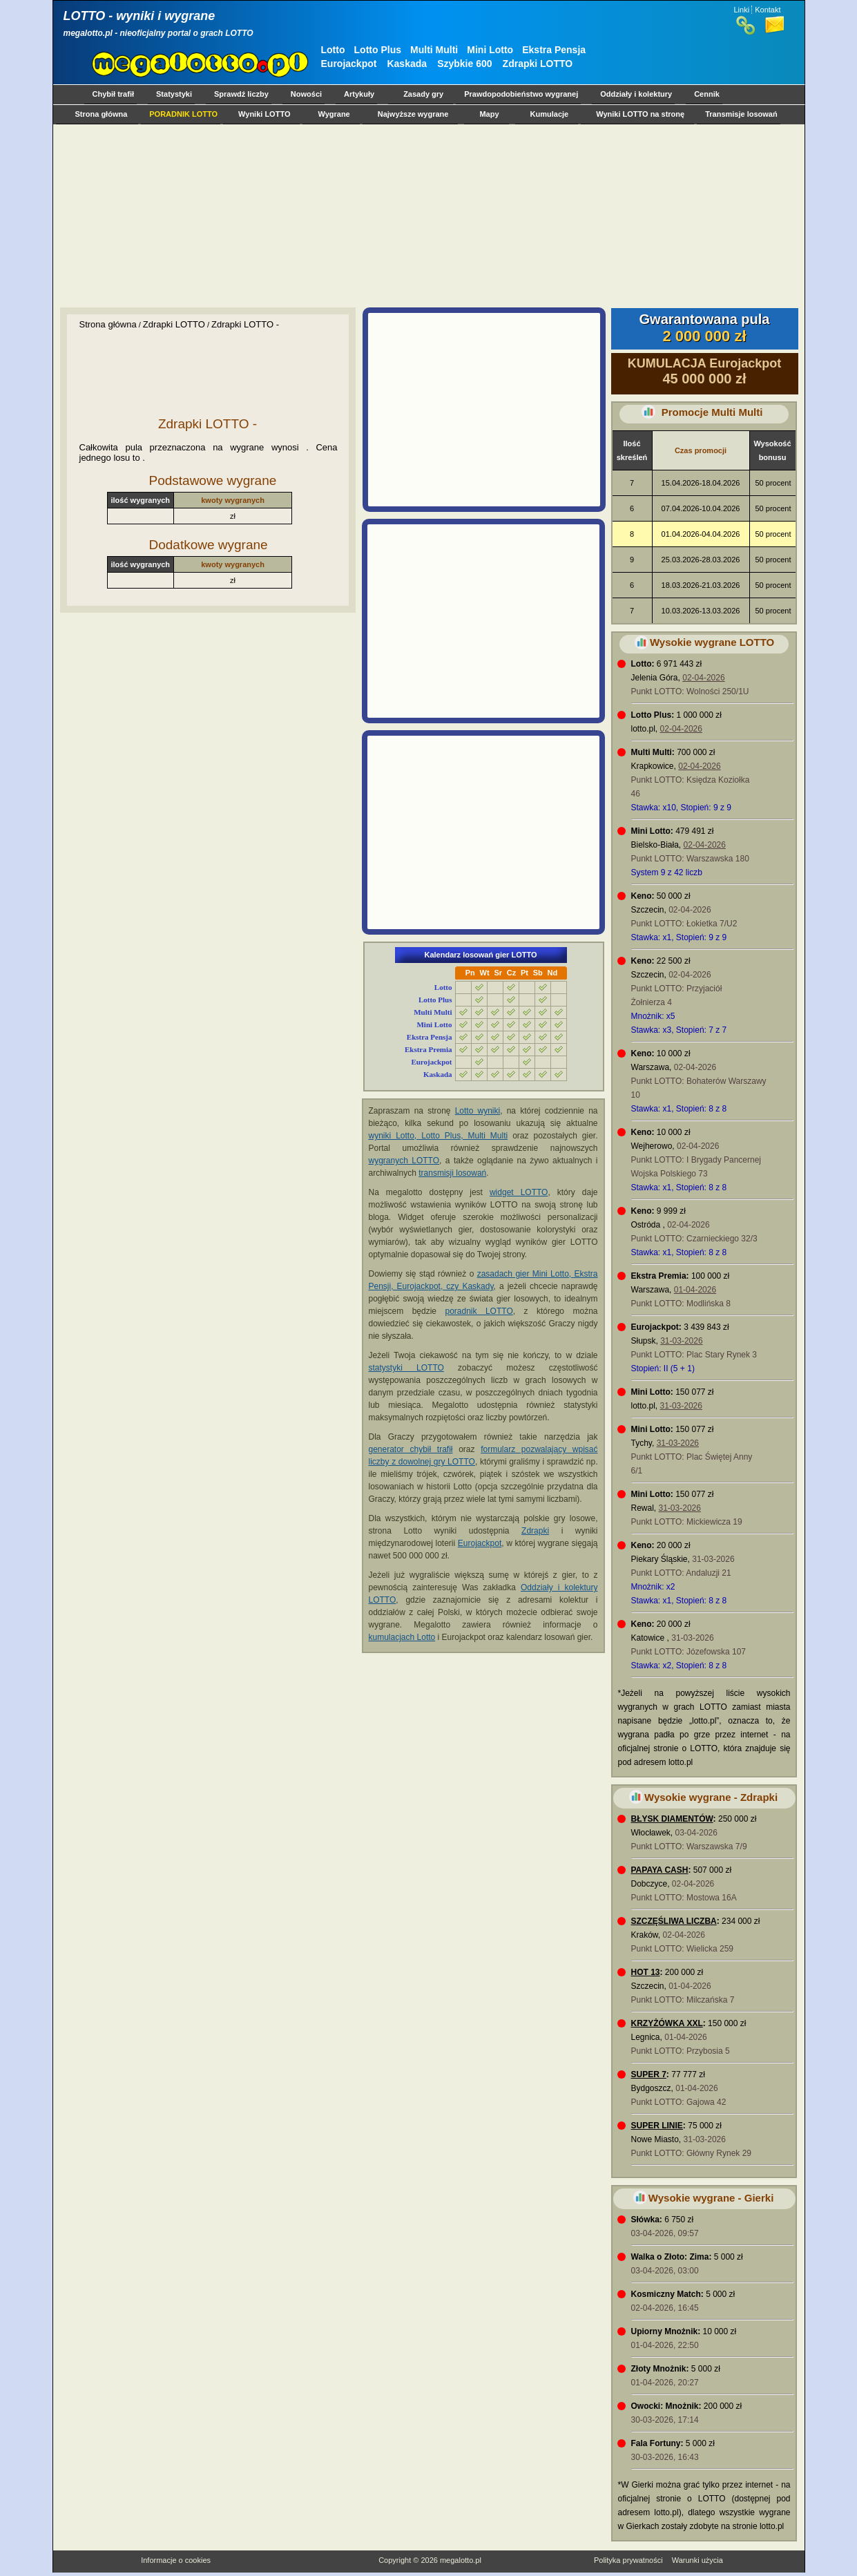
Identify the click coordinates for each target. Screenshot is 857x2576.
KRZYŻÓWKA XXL (667, 2023)
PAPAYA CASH (660, 1870)
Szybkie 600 (464, 63)
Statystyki (174, 94)
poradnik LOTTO (478, 1311)
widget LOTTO (519, 1192)
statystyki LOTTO (406, 1368)
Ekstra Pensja (554, 49)
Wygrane (333, 114)
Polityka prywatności (628, 2560)
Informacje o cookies (176, 2560)
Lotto (333, 49)
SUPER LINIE (657, 2125)
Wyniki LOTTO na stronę (640, 114)
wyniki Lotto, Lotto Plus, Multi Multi (438, 1136)
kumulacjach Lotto (402, 1637)
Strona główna (101, 114)
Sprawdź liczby (241, 94)
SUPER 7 (648, 2074)
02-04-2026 (703, 678)
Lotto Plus (377, 49)
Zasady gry (423, 94)
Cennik (707, 94)
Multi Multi (434, 49)
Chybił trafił (114, 94)
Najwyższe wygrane (413, 114)
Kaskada (407, 63)
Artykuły (359, 94)
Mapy (489, 114)
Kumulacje (549, 114)
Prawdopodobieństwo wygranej (521, 94)
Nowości (306, 94)
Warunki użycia (697, 2560)
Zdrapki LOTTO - (245, 324)
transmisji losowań (452, 1173)
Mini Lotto (490, 49)
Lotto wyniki (478, 1111)
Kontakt (767, 10)
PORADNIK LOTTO (183, 114)
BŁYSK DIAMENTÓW (672, 1819)
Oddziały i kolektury (636, 94)
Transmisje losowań (741, 114)
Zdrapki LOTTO (538, 63)
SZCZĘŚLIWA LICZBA (674, 1921)
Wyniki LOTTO (264, 114)
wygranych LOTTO (404, 1160)
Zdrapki (535, 1531)
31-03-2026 (681, 1341)
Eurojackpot (349, 63)
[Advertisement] (426, 215)
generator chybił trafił (411, 1449)
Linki (742, 10)
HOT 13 (645, 1972)
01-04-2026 (695, 1290)
